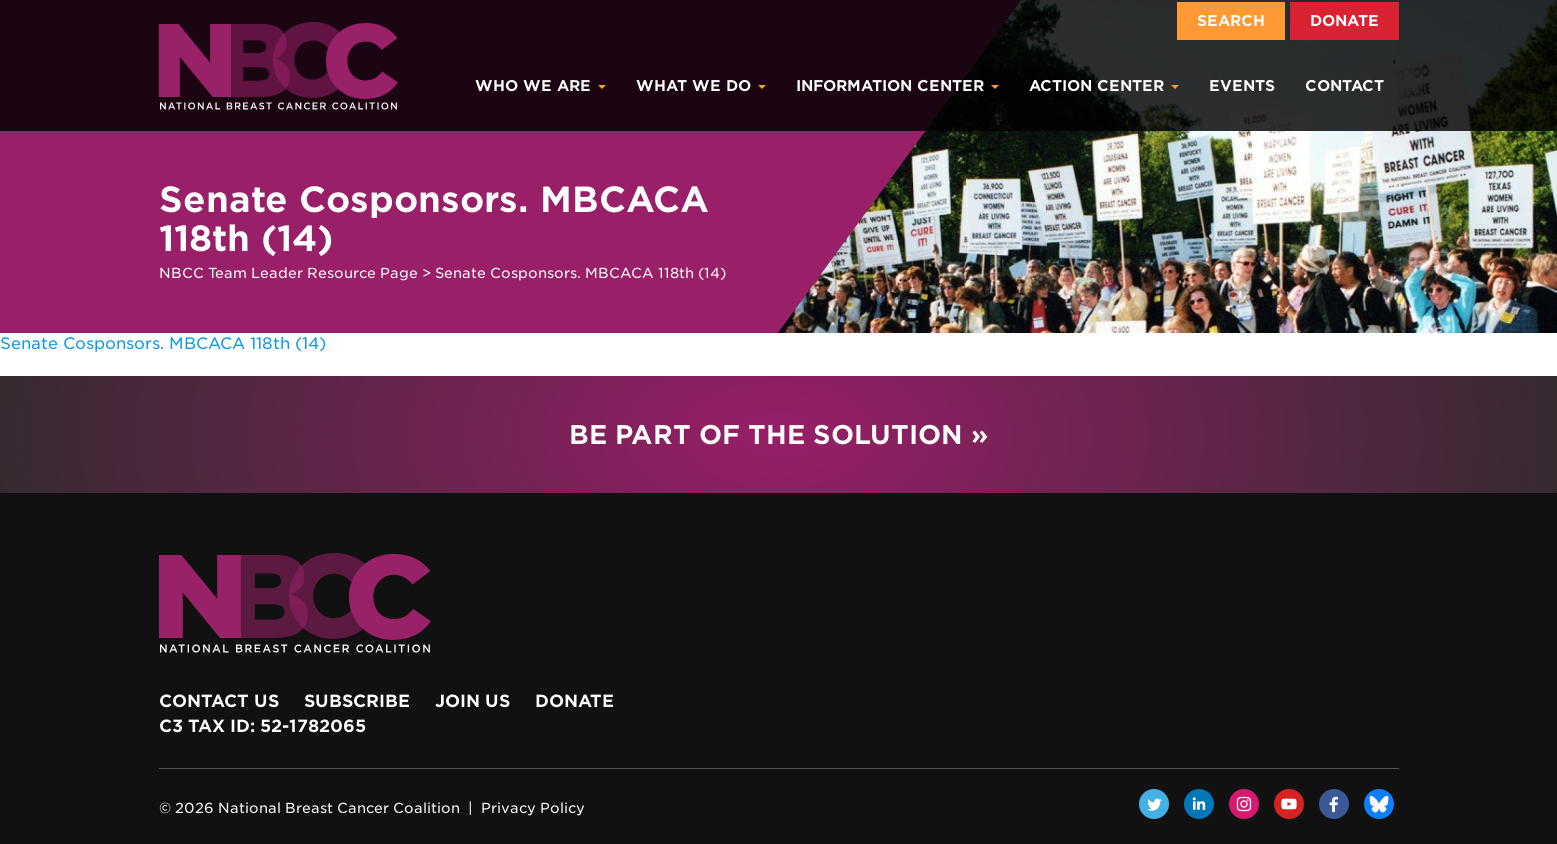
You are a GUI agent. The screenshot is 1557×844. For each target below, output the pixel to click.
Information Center (897, 86)
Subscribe (357, 701)
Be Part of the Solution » (778, 434)
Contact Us (219, 701)
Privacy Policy (533, 808)
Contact (1344, 86)
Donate (1344, 21)
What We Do (701, 86)
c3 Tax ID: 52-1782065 (262, 726)
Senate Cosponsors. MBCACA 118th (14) (163, 343)
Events (1242, 86)
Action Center (1104, 86)
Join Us (472, 701)
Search (1231, 21)
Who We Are (540, 86)
